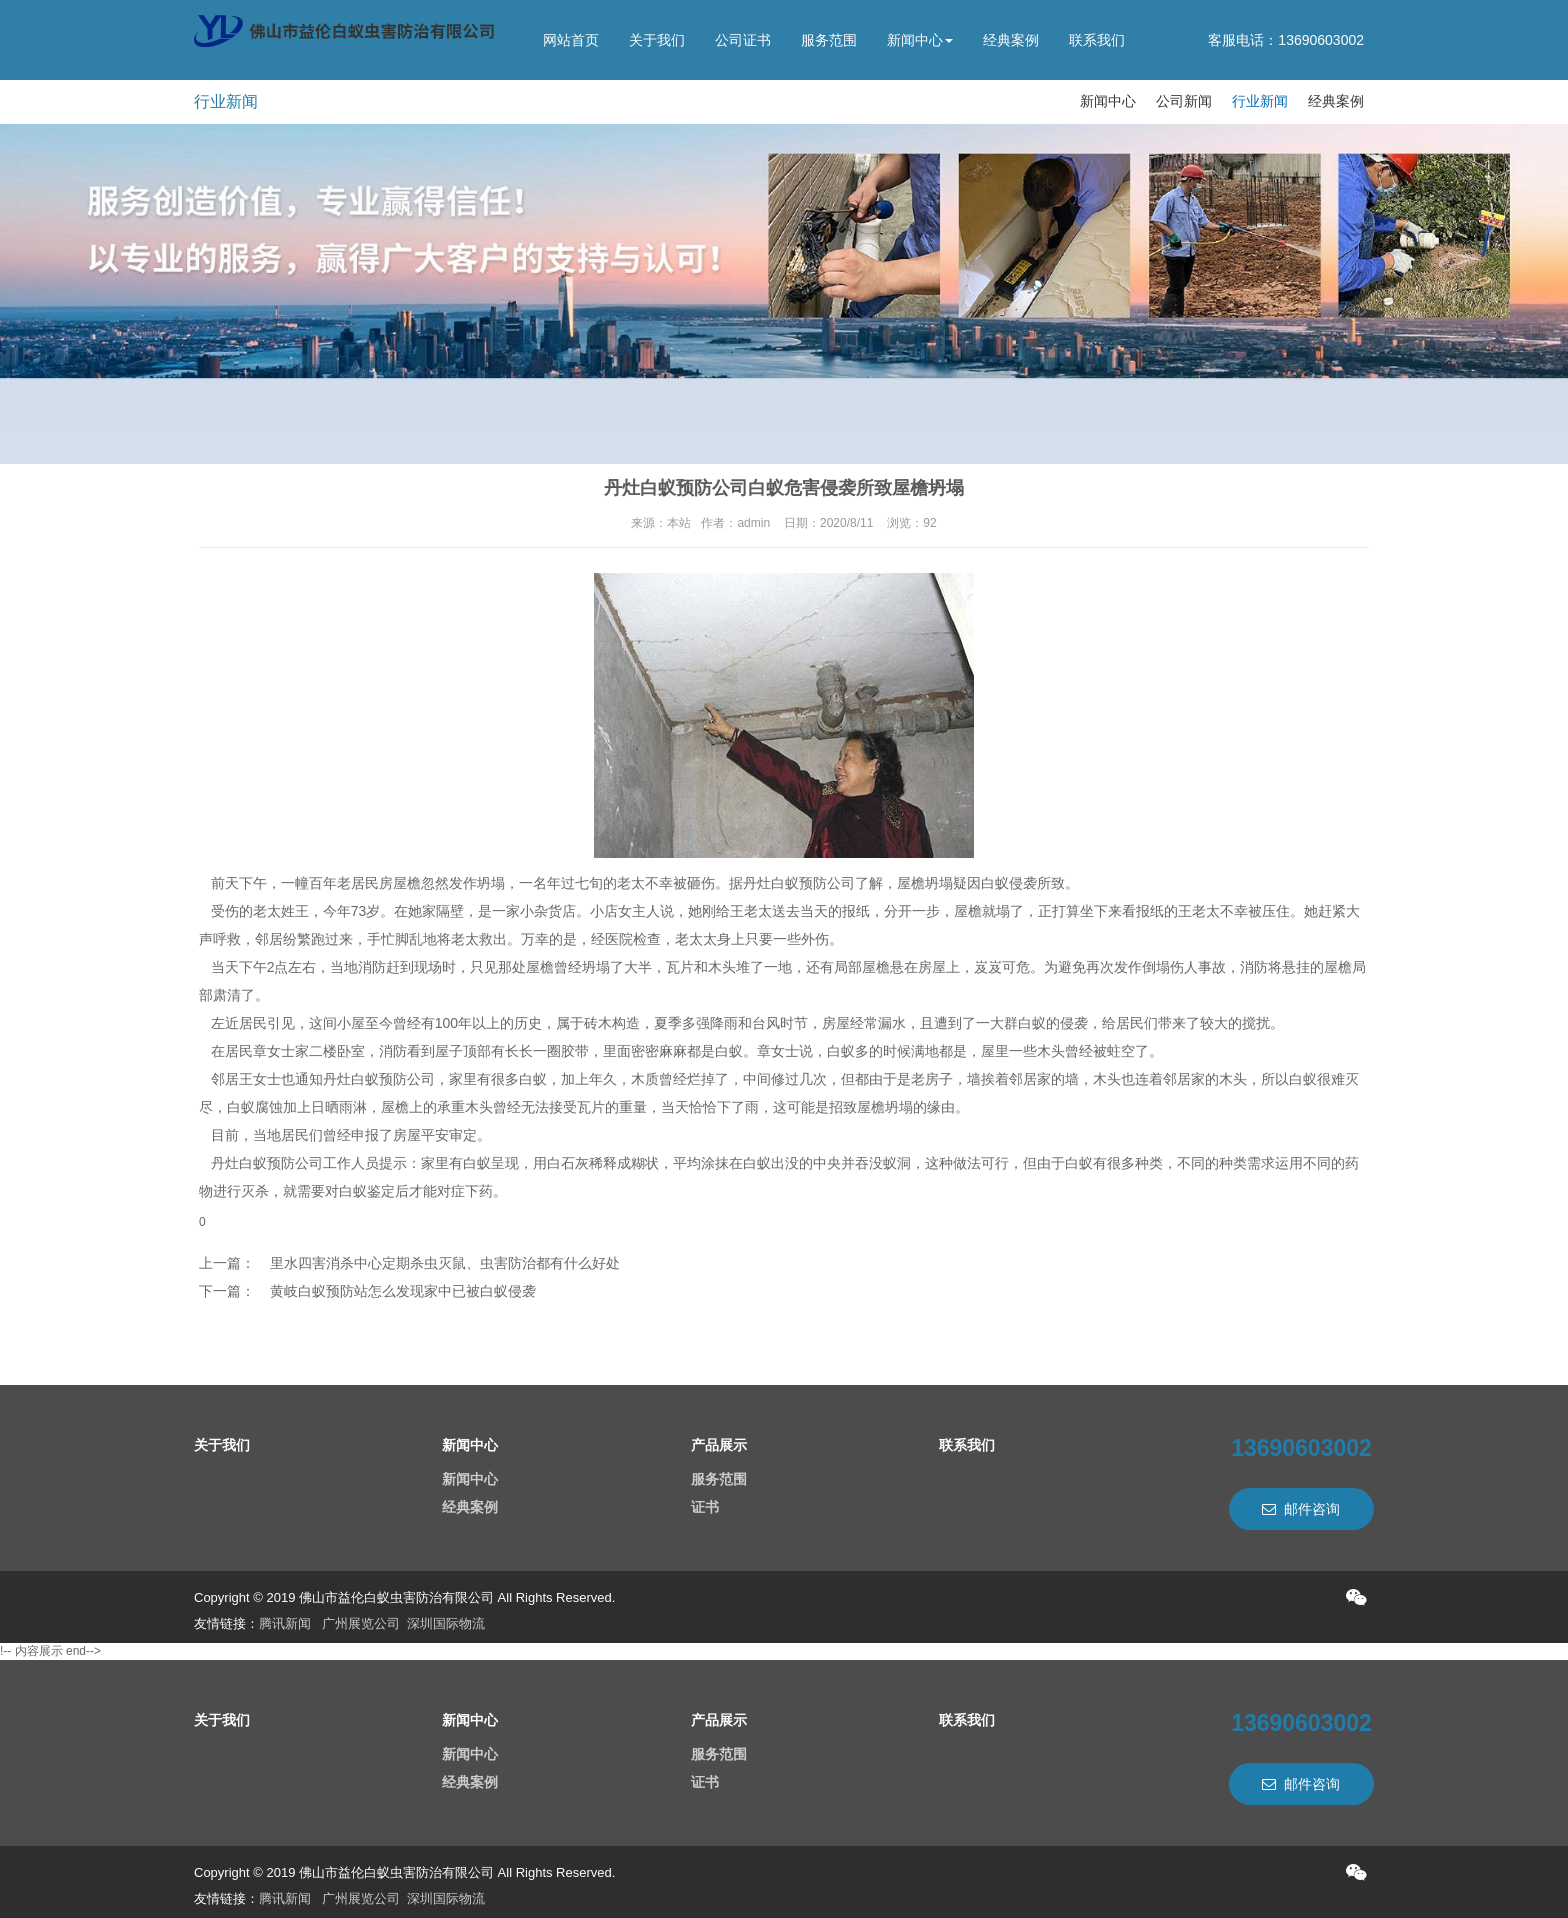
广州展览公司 (361, 1623)
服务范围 (829, 40)
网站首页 (571, 40)
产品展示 (719, 1445)
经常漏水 (878, 1023)
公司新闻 (1184, 101)
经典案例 (1011, 40)
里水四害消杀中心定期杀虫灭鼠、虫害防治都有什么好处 (445, 1263)
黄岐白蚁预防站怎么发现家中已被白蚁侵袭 (403, 1291)
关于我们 (657, 40)
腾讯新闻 (285, 1623)
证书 (705, 1507)
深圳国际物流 (446, 1623)
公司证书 (743, 40)
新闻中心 (920, 40)
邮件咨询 (1301, 1509)
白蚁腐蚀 (255, 1107)
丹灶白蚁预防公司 (799, 883)
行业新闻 (1260, 101)
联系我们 (1097, 40)
